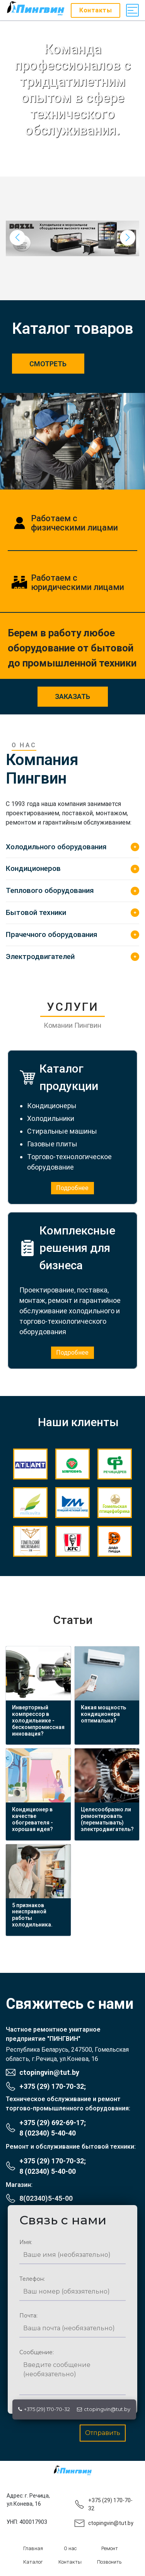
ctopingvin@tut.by (103, 2409)
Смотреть (48, 364)
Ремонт (109, 2548)
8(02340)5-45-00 (46, 2198)
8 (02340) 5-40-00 (47, 2171)
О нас (70, 2548)
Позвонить (109, 2562)
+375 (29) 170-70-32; (52, 2086)
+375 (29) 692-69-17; (52, 2123)
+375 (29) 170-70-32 (44, 2409)
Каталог (33, 2562)
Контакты (70, 2562)
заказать (72, 696)
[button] (127, 237)
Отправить (102, 2433)
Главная (33, 2548)
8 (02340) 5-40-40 (47, 2133)
